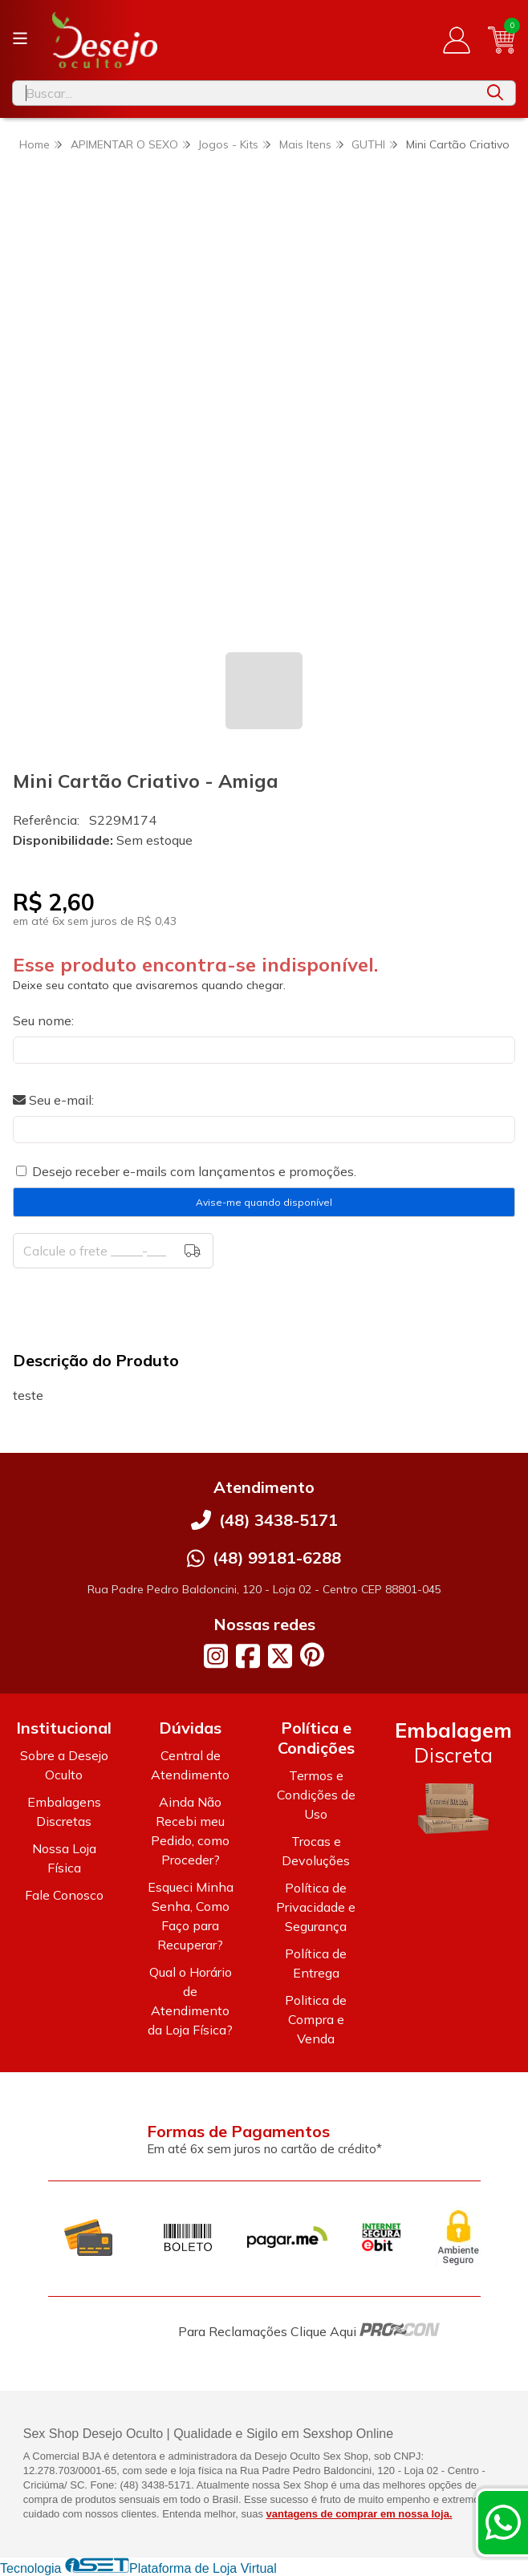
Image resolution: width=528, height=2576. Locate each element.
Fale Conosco (64, 1895)
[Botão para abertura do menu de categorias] (20, 38)
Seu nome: (43, 1020)
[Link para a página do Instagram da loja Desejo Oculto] (216, 1655)
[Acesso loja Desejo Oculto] (456, 40)
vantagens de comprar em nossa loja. (359, 2514)
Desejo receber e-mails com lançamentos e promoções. (194, 1171)
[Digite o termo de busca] (244, 93)
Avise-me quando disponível (264, 1202)
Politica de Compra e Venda (316, 2019)
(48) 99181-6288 (277, 1558)
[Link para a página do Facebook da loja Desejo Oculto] (248, 1655)
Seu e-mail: (53, 1100)
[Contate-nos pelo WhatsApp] (503, 2522)
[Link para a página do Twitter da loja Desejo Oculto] (280, 1655)
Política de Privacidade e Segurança (315, 1907)
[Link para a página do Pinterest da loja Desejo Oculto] (312, 1654)
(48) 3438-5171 (278, 1520)
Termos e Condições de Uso (316, 1794)
